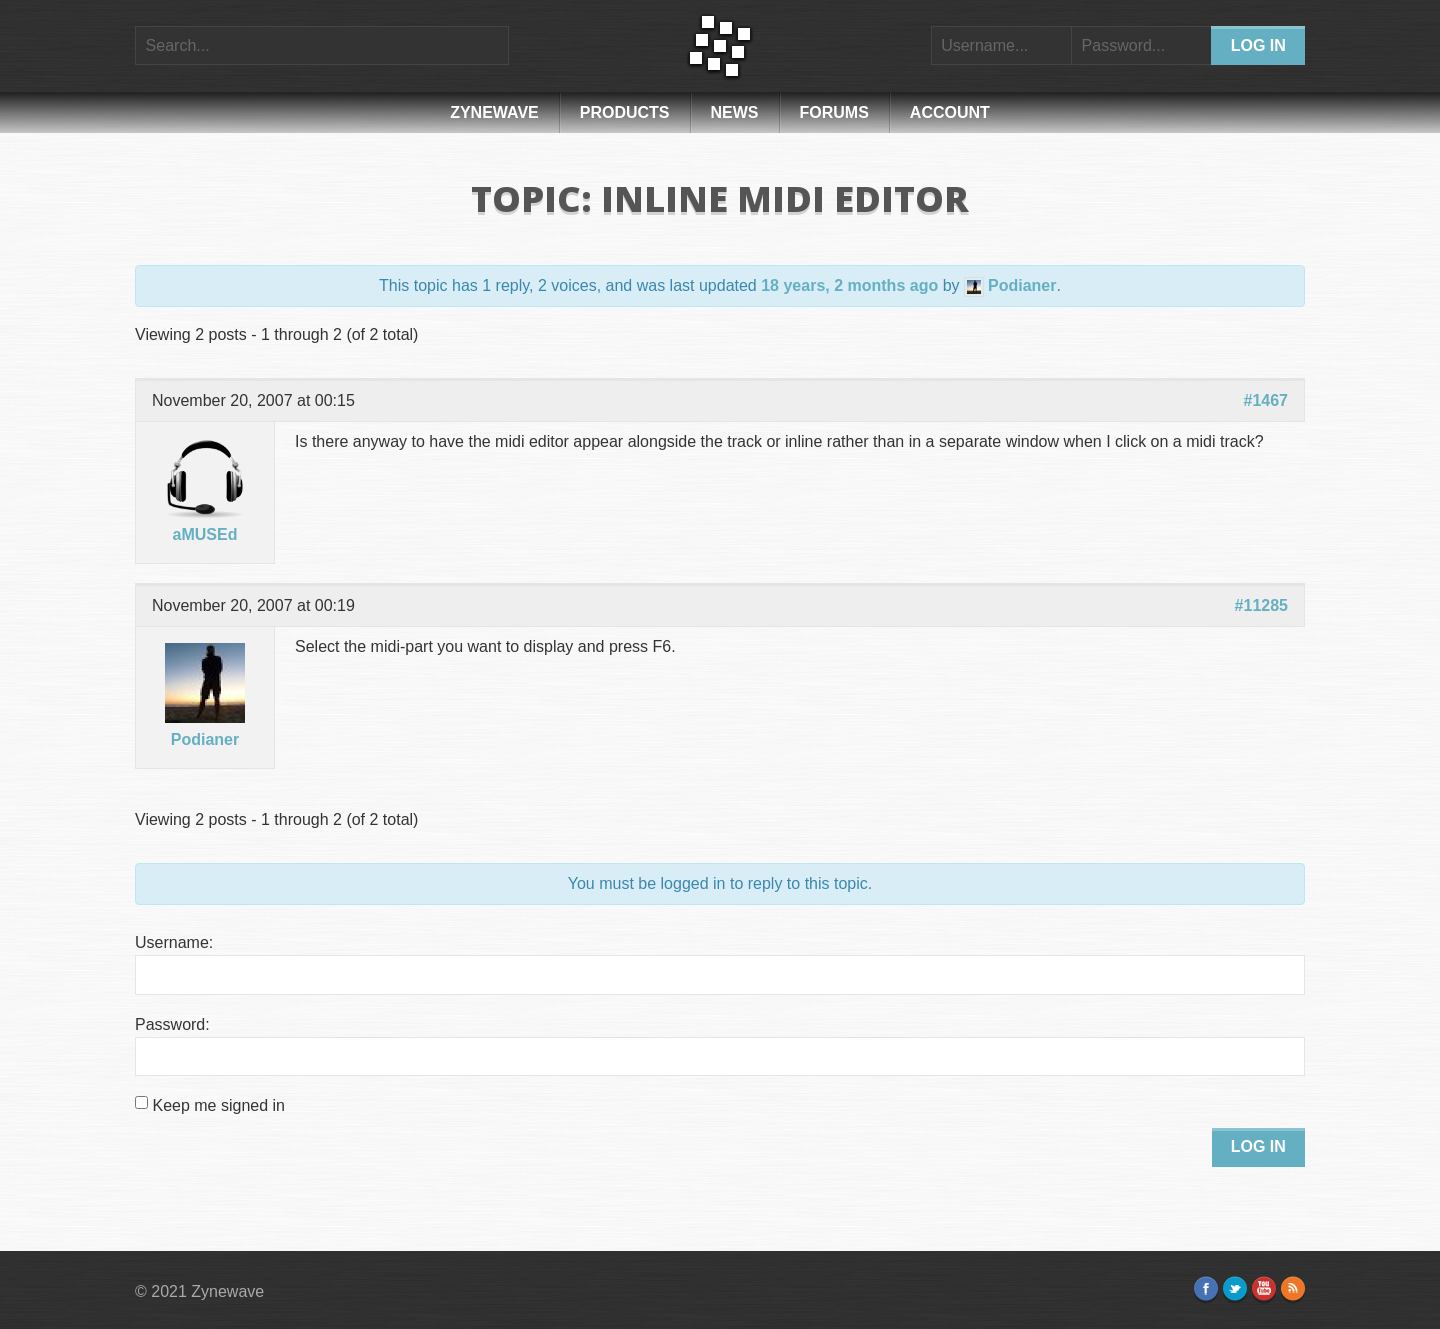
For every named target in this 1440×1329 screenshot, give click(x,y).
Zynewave (494, 112)
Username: (174, 942)
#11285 (1261, 605)
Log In (1258, 1146)
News (735, 112)
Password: (172, 1024)
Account (950, 112)
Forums (834, 112)
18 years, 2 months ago (849, 285)
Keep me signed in (218, 1105)
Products (625, 112)
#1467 (1266, 400)
